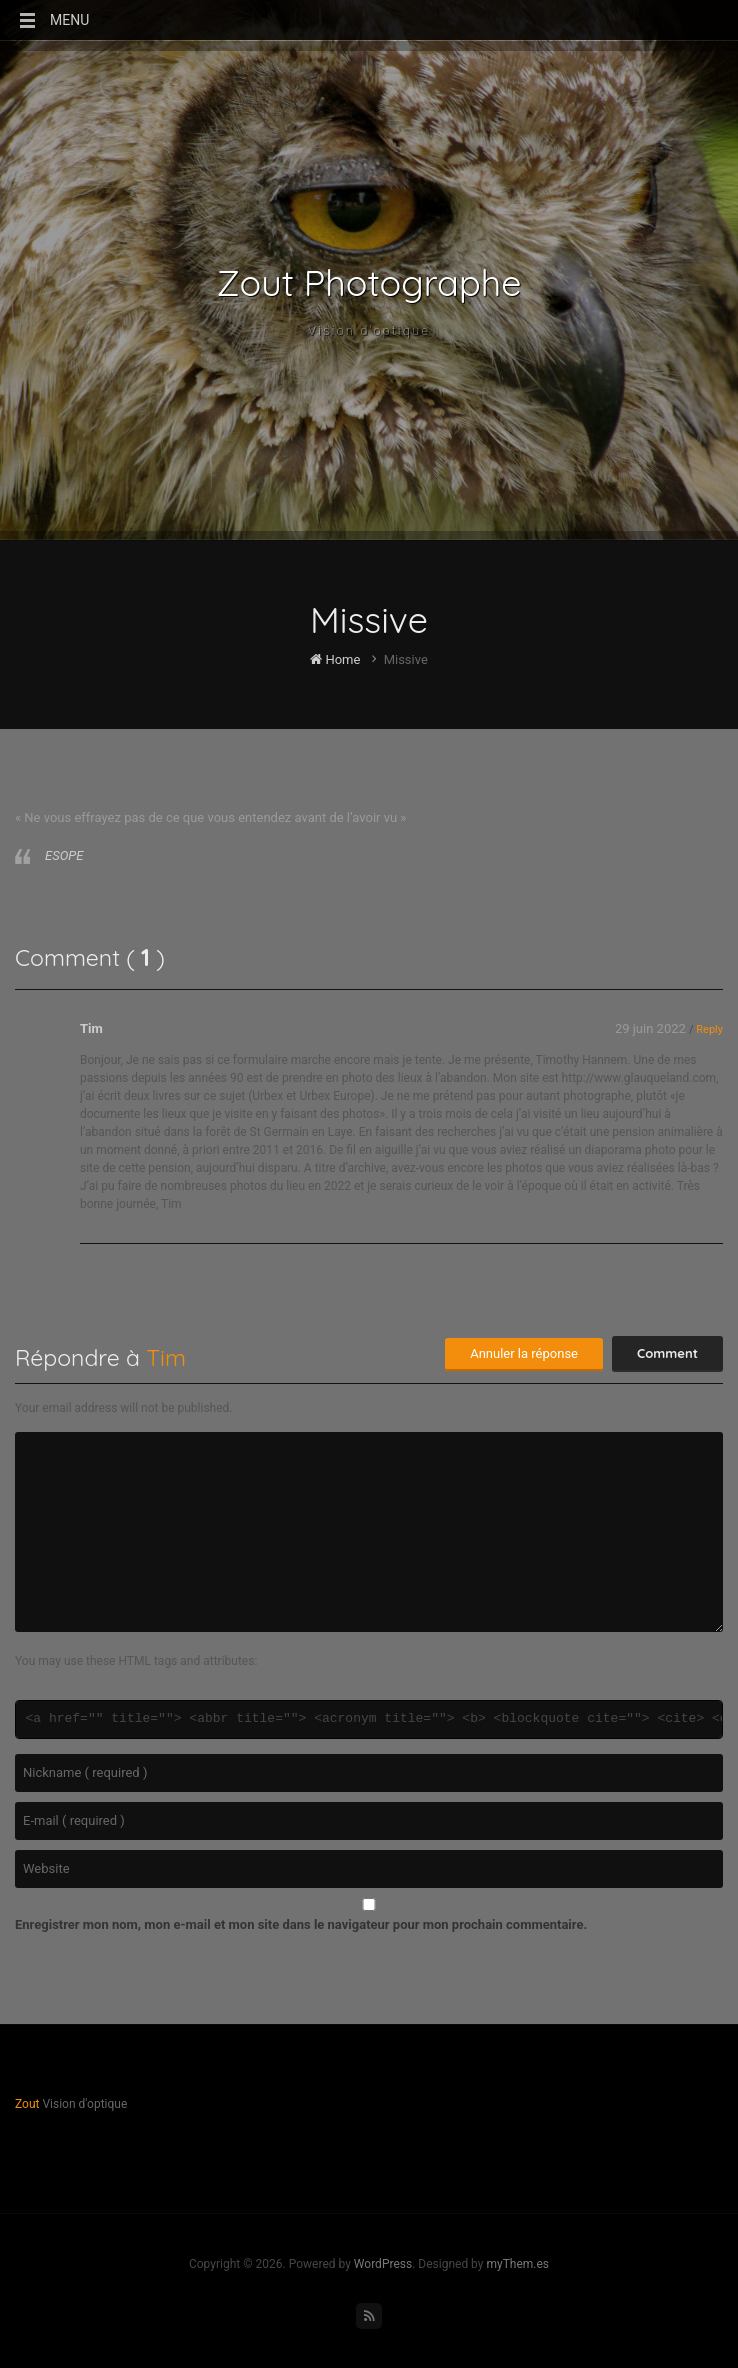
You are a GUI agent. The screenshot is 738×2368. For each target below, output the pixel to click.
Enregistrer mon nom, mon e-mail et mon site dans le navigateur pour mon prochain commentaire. (301, 1924)
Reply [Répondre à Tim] (709, 1029)
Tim (91, 1028)
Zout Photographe (369, 283)
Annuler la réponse (524, 1353)
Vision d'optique (369, 330)
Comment (667, 1353)
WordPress (383, 2264)
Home (335, 659)
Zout (27, 2104)
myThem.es (517, 2264)
